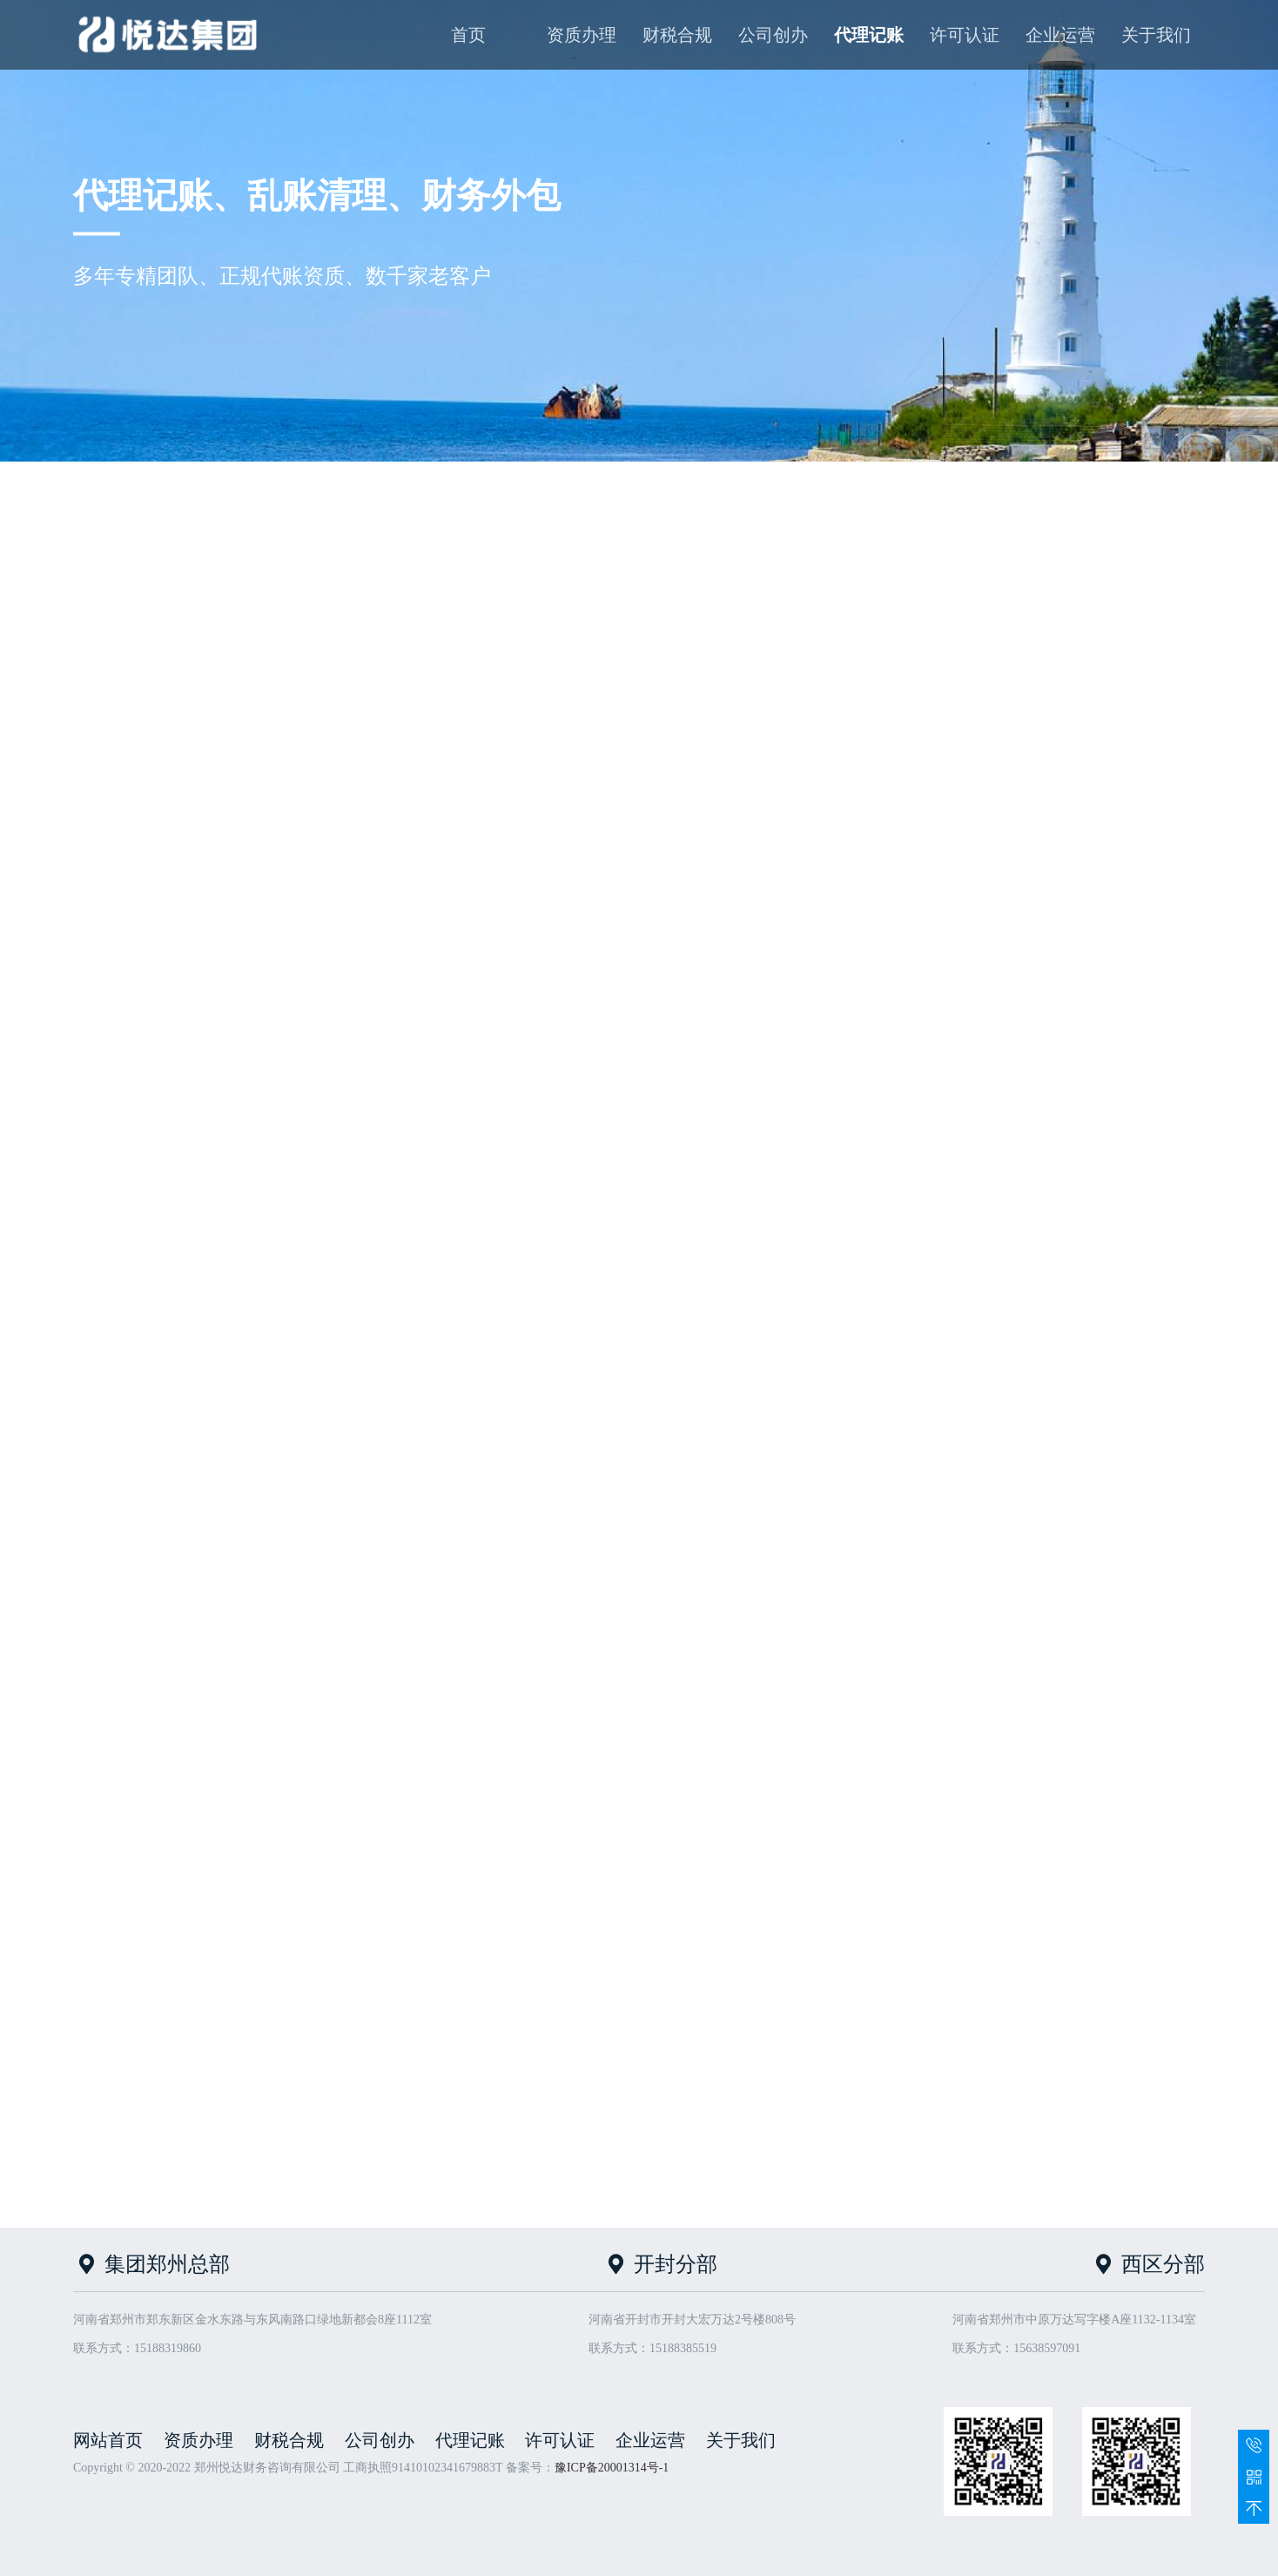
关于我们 (1156, 34)
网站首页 (108, 2440)
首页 (468, 34)
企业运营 (1060, 34)
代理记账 (869, 34)
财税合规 (677, 34)
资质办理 (581, 34)
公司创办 (773, 34)
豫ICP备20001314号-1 (612, 2467)
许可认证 (964, 34)
